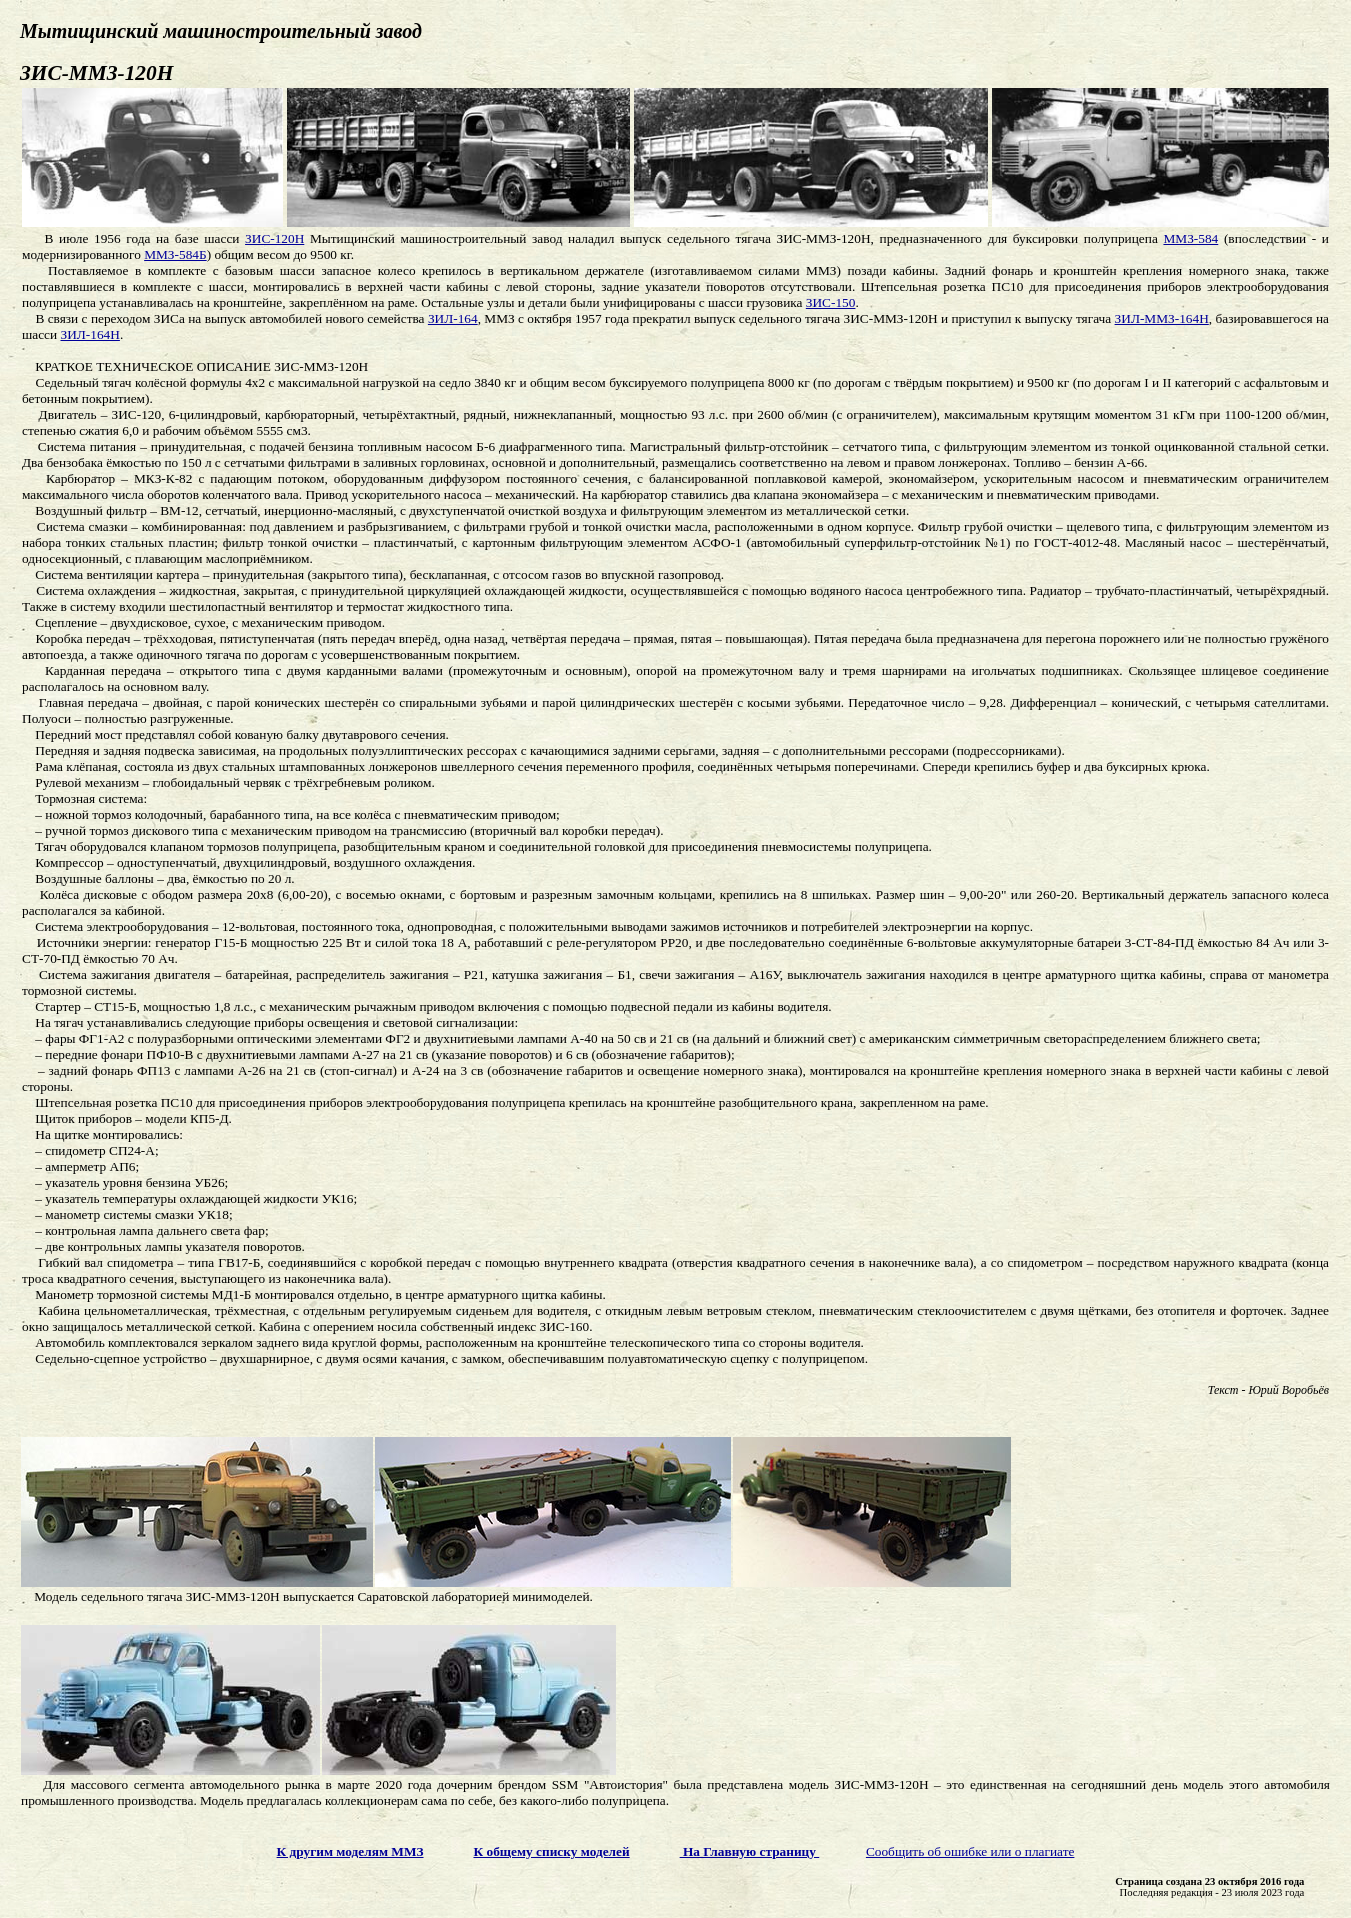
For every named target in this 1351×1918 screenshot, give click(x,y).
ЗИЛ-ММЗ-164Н (1162, 318)
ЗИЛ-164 (453, 318)
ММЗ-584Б (175, 254)
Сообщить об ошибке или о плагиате (970, 1851)
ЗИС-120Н (274, 238)
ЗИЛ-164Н (89, 334)
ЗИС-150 (831, 302)
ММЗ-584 (1190, 238)
